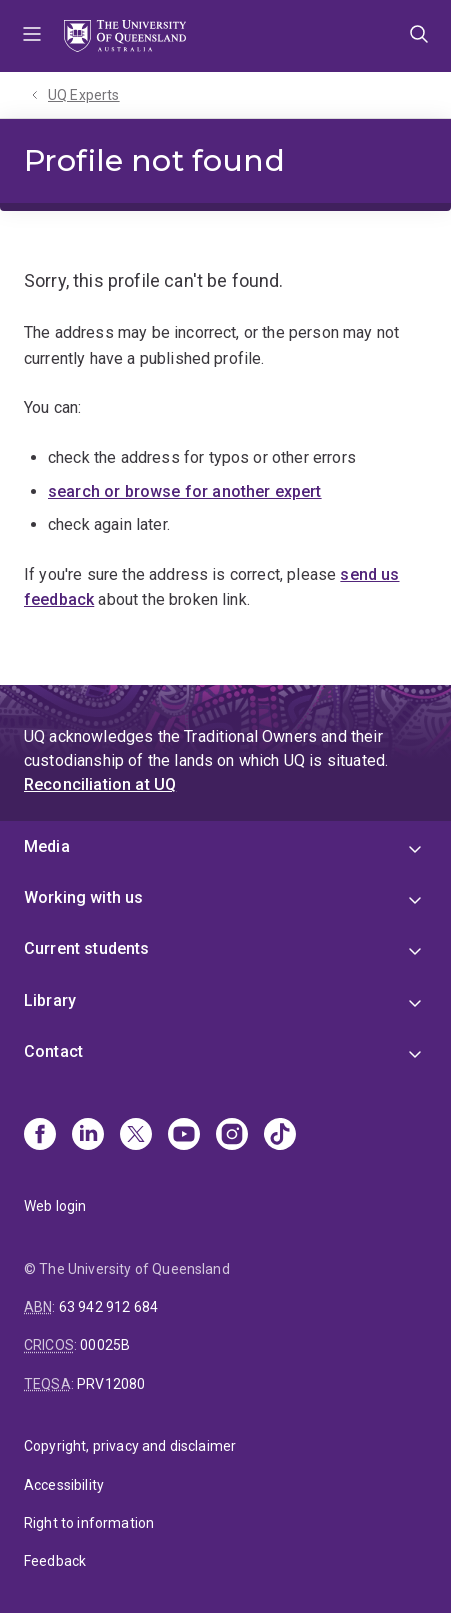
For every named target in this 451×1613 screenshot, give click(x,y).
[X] (136, 1136)
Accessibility (64, 1485)
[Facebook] (40, 1136)
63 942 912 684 (108, 1307)
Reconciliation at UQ (100, 784)
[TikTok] (280, 1136)
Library (50, 1000)
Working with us (83, 897)
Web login (55, 1206)
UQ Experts (84, 95)
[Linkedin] (88, 1136)
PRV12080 (111, 1384)
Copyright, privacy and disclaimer (130, 1446)
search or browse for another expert (185, 491)
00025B (105, 1345)
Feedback (55, 1561)
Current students (87, 948)
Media (47, 846)
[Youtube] (184, 1136)
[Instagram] (232, 1136)
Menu (32, 36)
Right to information (89, 1523)
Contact (53, 1051)
